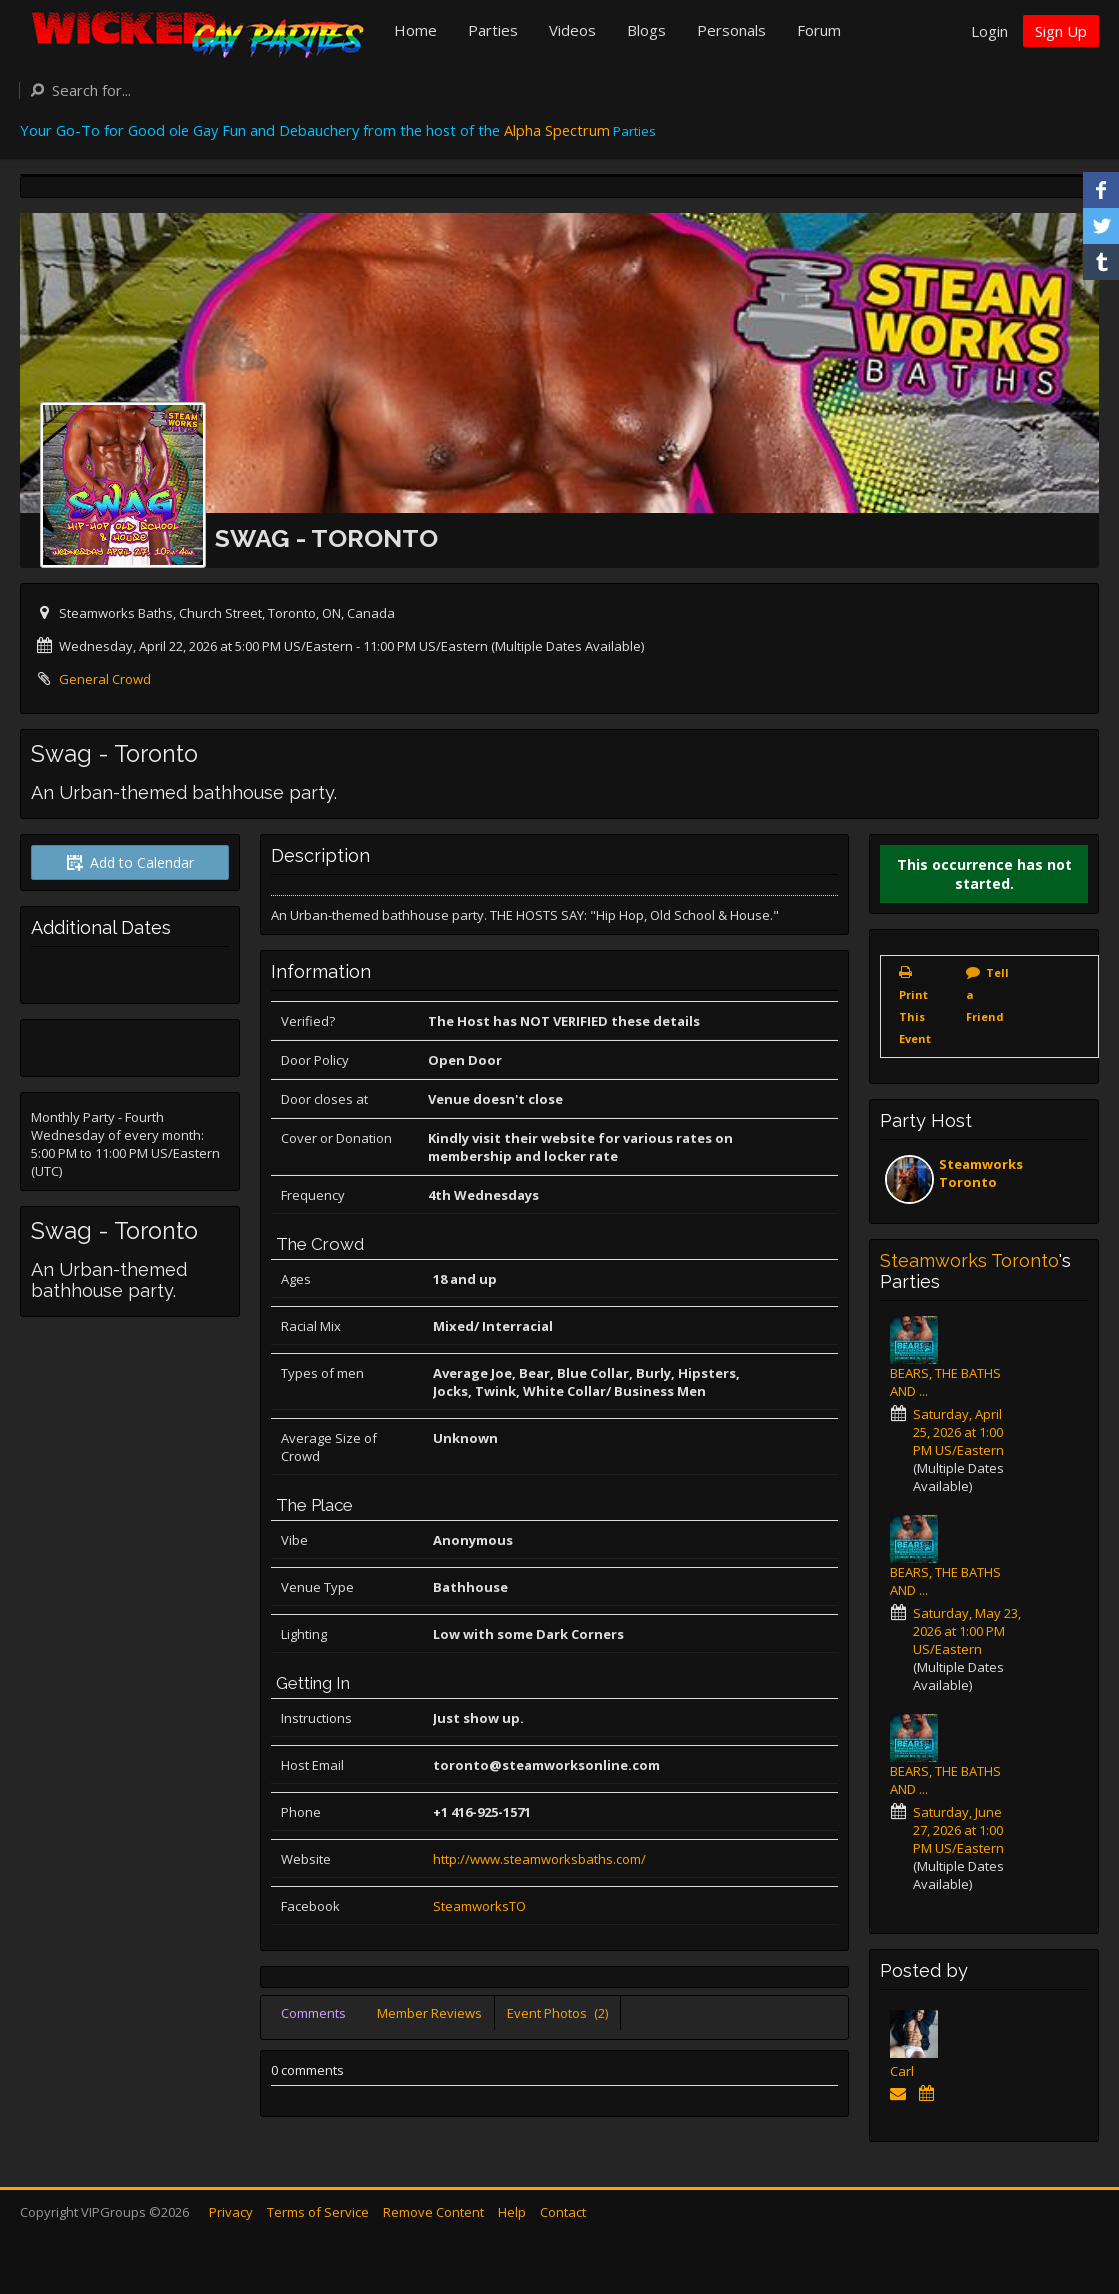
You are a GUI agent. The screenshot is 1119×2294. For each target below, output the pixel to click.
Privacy (231, 2212)
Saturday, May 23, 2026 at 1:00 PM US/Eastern (967, 1631)
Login (989, 31)
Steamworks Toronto (981, 1173)
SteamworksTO (479, 1906)
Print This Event (915, 1016)
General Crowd (105, 679)
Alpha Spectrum (557, 130)
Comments (313, 2013)
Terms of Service (318, 2212)
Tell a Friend (987, 994)
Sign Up (1061, 31)
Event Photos (557, 2013)
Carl (902, 2071)
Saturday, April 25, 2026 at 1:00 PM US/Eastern (958, 1432)
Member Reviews (429, 2013)
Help (512, 2212)
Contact (563, 2212)
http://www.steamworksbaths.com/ (539, 1859)
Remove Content (433, 2212)
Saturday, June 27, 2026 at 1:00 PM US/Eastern (958, 1830)
